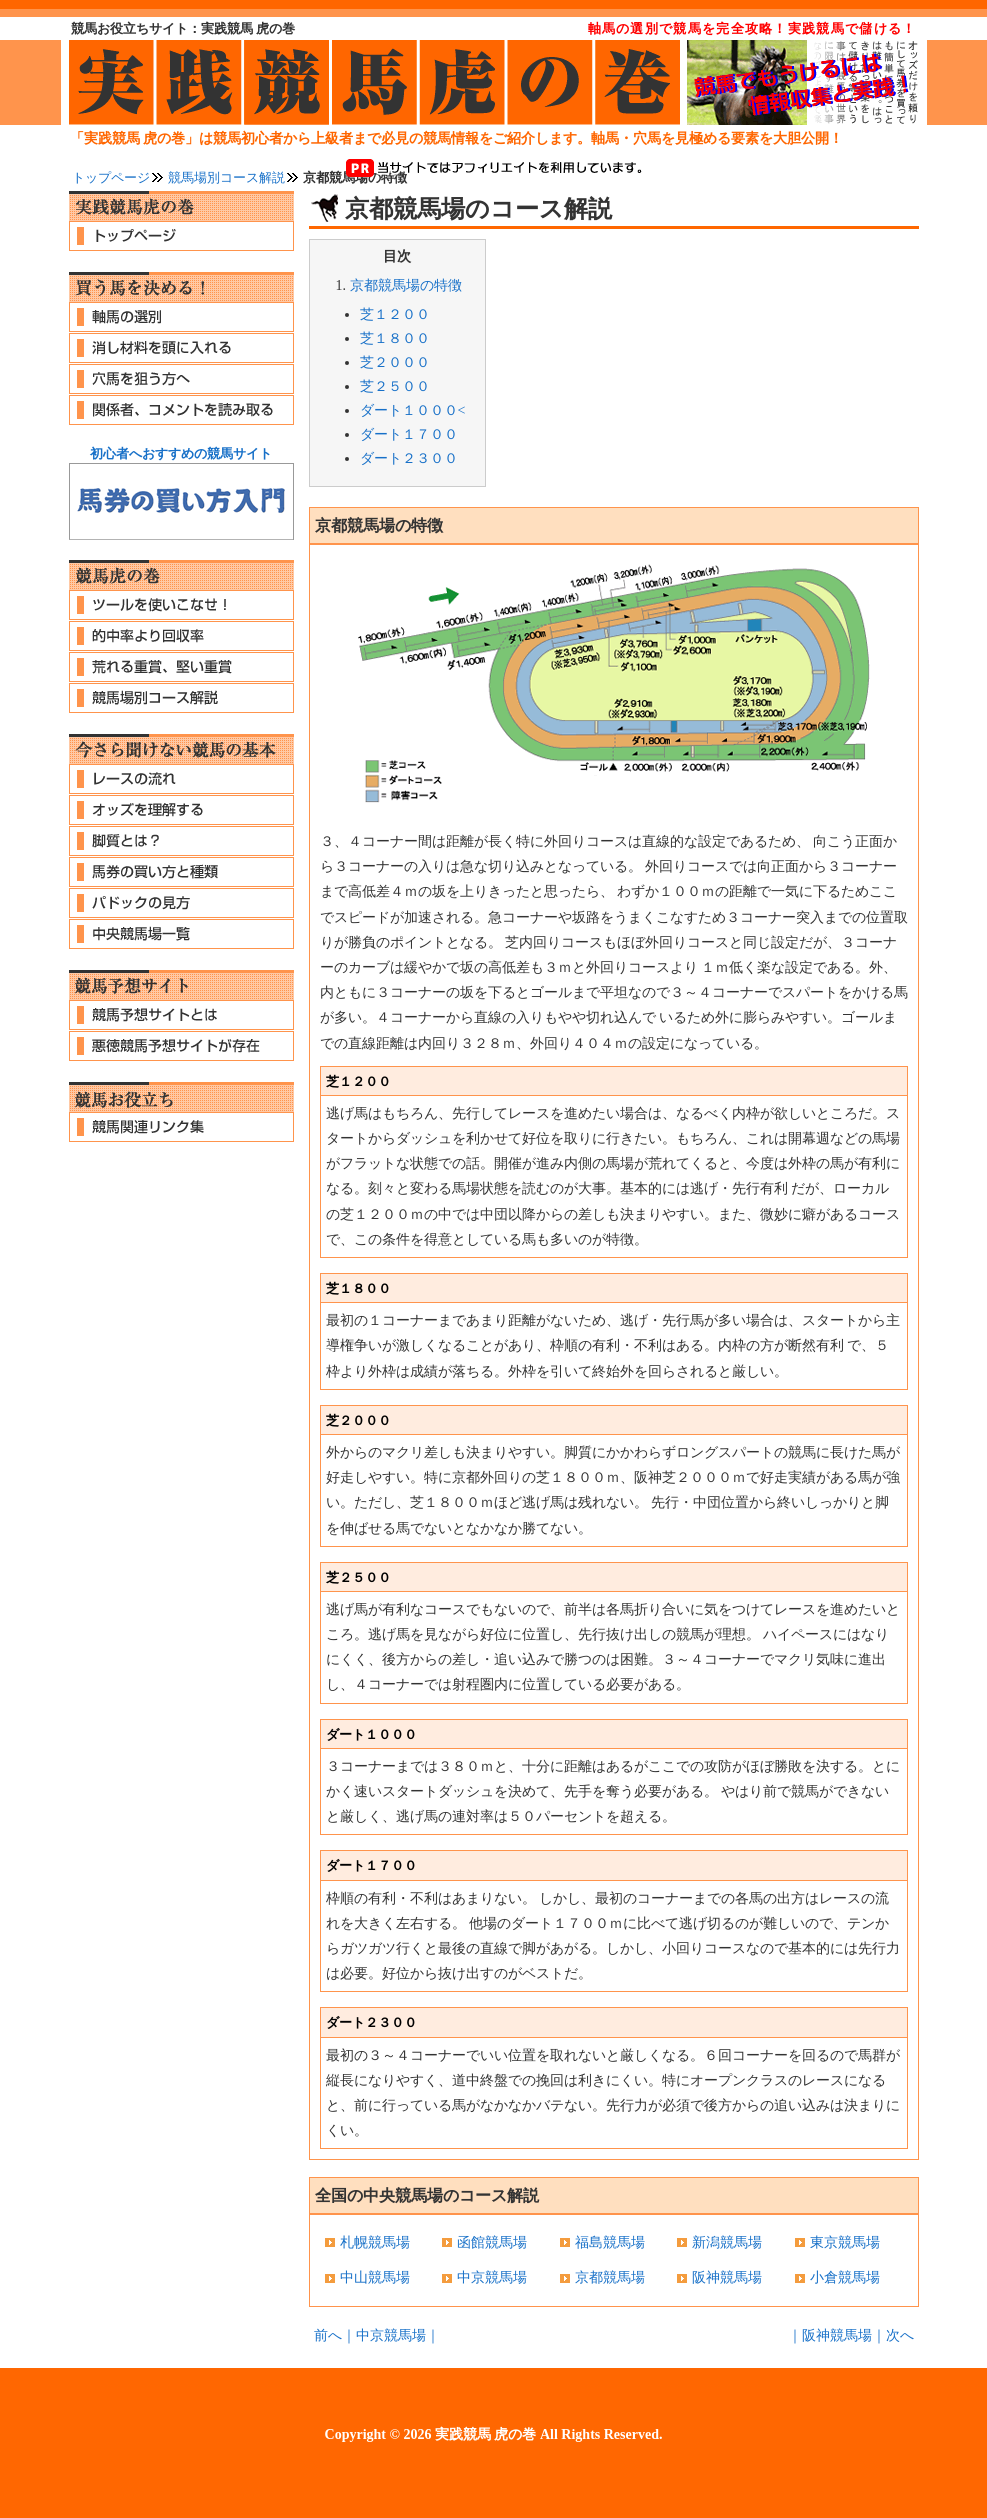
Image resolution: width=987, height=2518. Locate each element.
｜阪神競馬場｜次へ (851, 2335)
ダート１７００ (409, 434)
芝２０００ (395, 362)
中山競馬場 (375, 2277)
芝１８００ (395, 338)
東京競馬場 (845, 2242)
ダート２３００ (409, 458)
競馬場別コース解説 (226, 177)
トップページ (111, 177)
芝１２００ (395, 314)
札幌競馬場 (375, 2242)
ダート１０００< (413, 410)
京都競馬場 (610, 2277)
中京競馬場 (492, 2277)
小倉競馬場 (845, 2277)
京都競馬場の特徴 (406, 285)
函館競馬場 (492, 2242)
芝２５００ (395, 386)
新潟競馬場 (727, 2242)
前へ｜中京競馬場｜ (377, 2335)
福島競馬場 (610, 2242)
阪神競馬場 (727, 2277)
